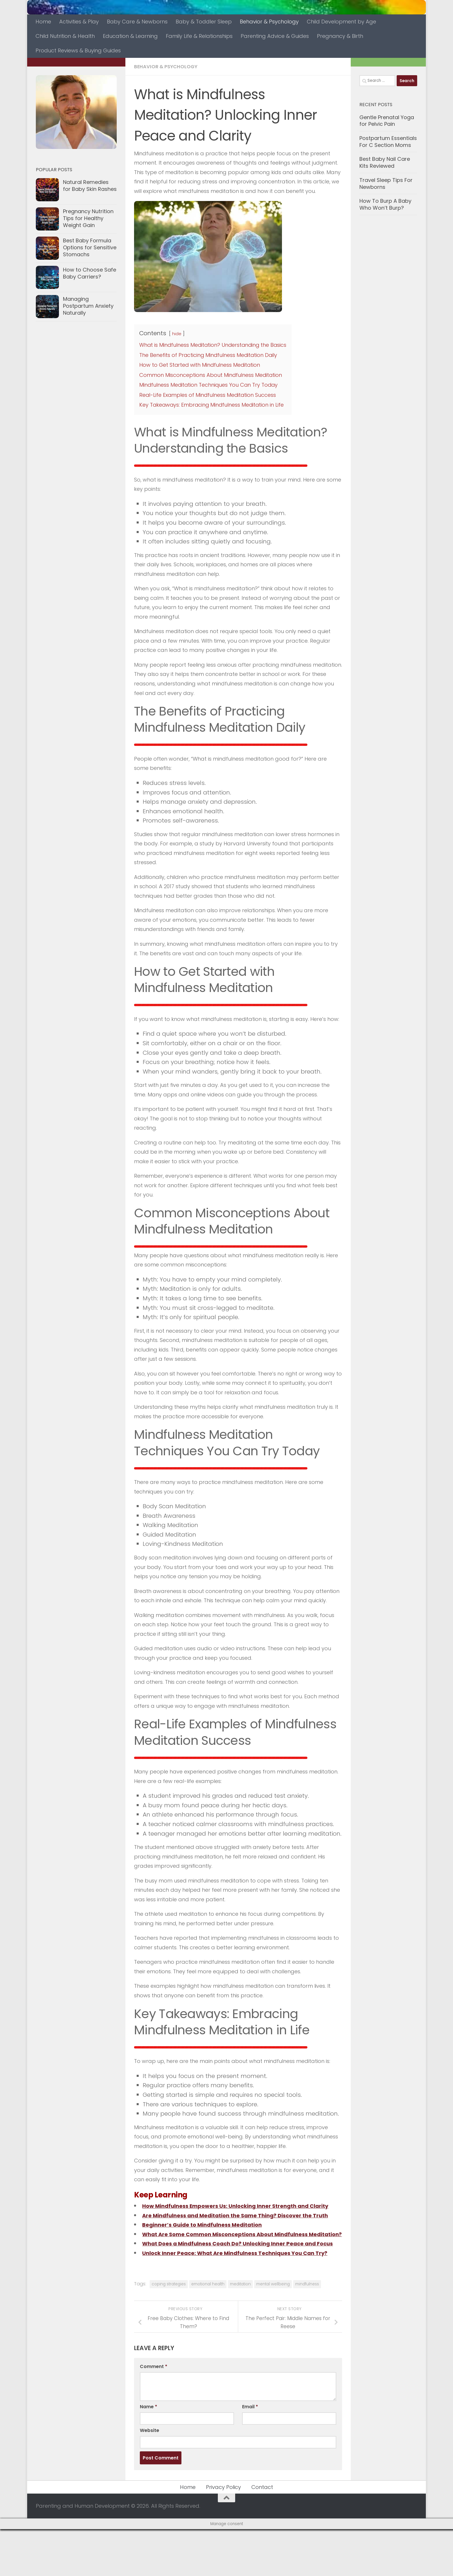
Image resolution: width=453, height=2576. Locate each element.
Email (250, 2453)
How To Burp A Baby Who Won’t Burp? (385, 204)
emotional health (207, 2330)
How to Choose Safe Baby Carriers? (89, 273)
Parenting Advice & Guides (275, 36)
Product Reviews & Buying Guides (78, 50)
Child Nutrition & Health (65, 36)
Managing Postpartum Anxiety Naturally (88, 305)
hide (177, 333)
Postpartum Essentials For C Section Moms (388, 141)
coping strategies (169, 2330)
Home (43, 21)
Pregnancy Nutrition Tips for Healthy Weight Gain (88, 218)
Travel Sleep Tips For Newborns (386, 183)
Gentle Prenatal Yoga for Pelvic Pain (386, 121)
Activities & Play (79, 21)
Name (148, 2453)
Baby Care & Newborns (137, 21)
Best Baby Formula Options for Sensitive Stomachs (89, 247)
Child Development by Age (341, 21)
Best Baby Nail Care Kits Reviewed (384, 162)
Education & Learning (130, 36)
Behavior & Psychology (269, 21)
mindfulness (307, 2330)
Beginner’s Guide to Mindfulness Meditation (209, 2243)
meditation (240, 2330)
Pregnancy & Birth (340, 36)
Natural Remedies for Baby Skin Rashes (90, 185)
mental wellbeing (273, 2330)
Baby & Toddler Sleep (204, 21)
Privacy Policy (223, 2534)
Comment (153, 2413)
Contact (262, 2534)
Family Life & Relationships (199, 36)
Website (149, 2477)
